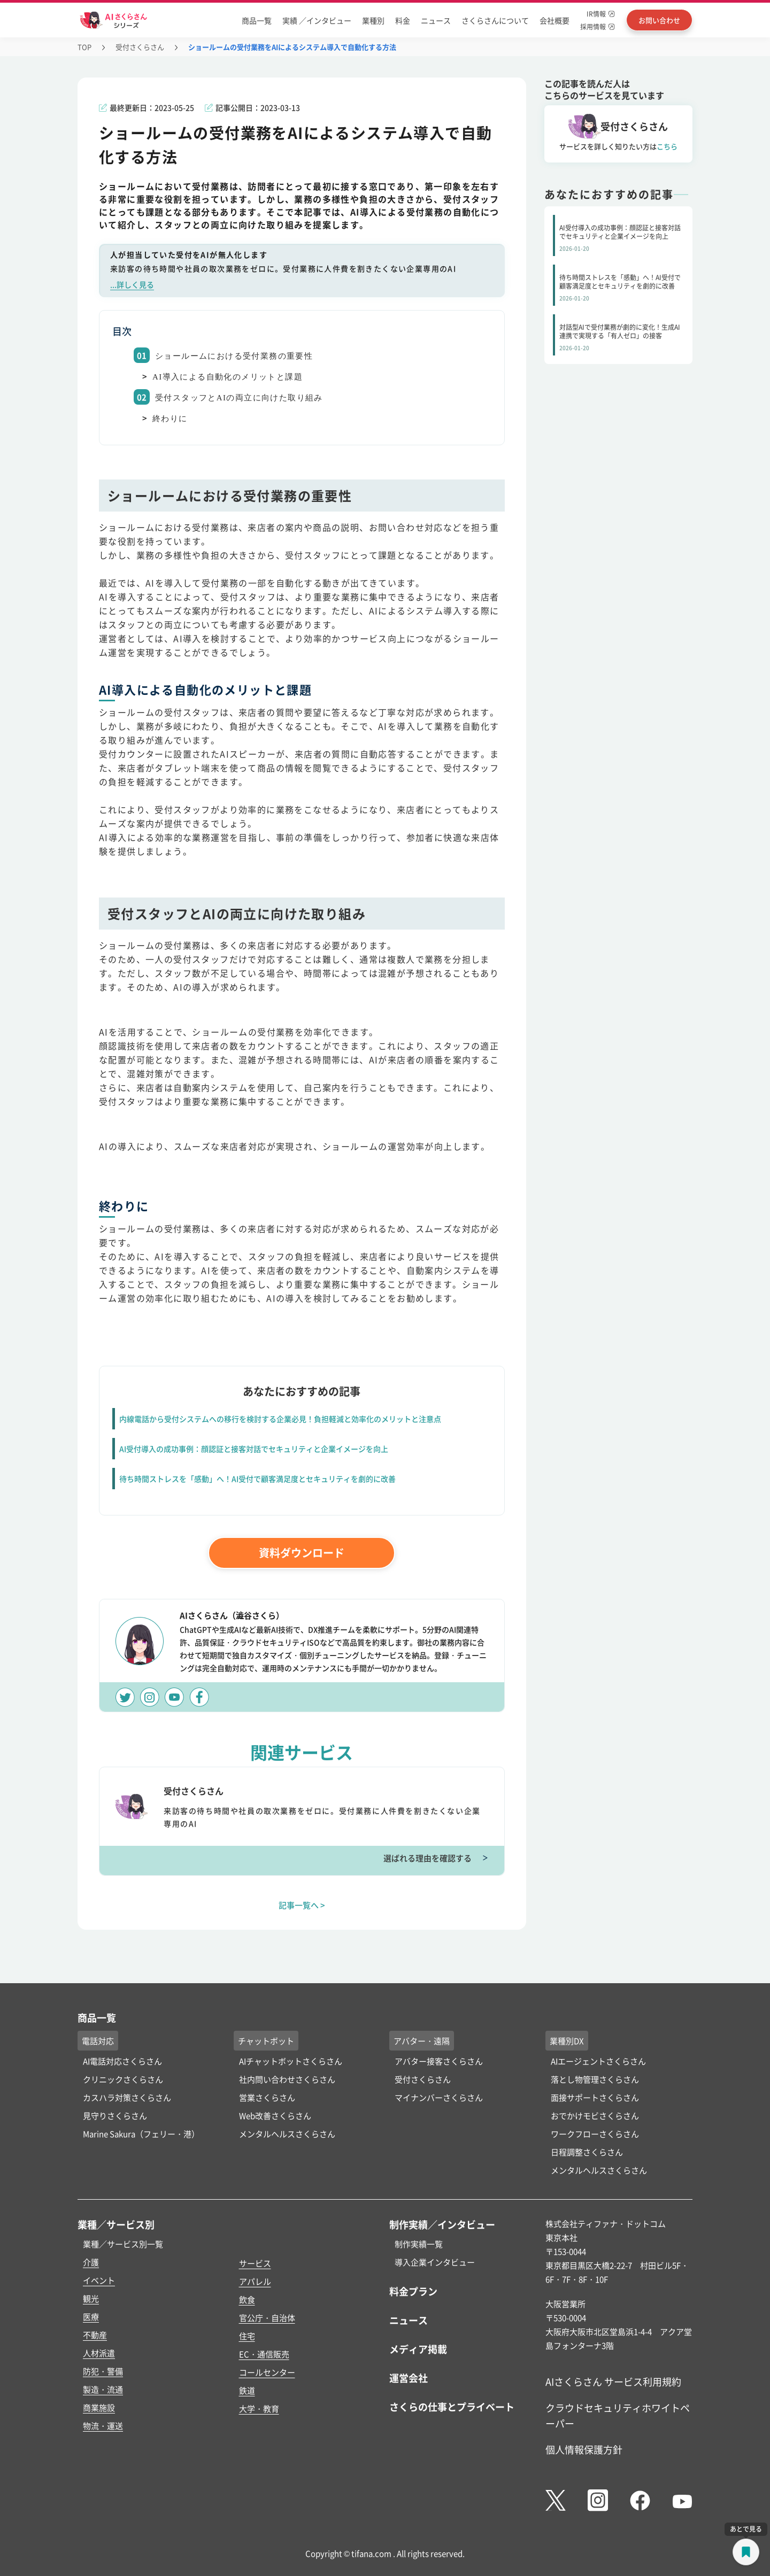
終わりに (170, 418)
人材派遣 (99, 2352)
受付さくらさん (140, 47)
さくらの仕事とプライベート (451, 2406)
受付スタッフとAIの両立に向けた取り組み (239, 397)
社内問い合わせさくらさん (287, 2079)
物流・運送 (103, 2425)
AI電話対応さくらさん (122, 2061)
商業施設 (99, 2407)
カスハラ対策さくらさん (127, 2097)
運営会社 (408, 2377)
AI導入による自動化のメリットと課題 (227, 377)
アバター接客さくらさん (439, 2061)
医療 (91, 2316)
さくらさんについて (495, 20)
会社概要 (554, 20)
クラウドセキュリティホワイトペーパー (617, 2415)
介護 (91, 2262)
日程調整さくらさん (587, 2151)
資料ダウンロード (301, 1552)
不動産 (95, 2334)
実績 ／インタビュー (316, 20)
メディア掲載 (418, 2348)
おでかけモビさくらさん (595, 2115)
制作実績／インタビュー (442, 2224)
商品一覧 (257, 20)
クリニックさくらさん (123, 2079)
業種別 (373, 20)
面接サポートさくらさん (595, 2097)
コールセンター (267, 2372)
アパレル (255, 2281)
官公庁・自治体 (267, 2317)
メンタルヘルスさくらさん (287, 2133)
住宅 (247, 2335)
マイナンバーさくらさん (439, 2097)
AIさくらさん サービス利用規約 (613, 2381)
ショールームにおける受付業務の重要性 (234, 356)
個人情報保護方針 (583, 2449)
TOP (84, 47)
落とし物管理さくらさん (595, 2079)
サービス (255, 2263)
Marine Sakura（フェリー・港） (141, 2133)
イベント (99, 2280)
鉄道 (247, 2390)
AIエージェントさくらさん (598, 2061)
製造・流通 (103, 2389)
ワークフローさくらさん (595, 2133)
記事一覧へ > (302, 1904)
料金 (402, 20)
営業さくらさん (267, 2097)
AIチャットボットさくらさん (290, 2061)
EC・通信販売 (264, 2354)
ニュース (436, 20)
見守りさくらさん (115, 2115)
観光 (91, 2298)
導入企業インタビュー (435, 2262)
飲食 (247, 2299)
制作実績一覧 (419, 2243)
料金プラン (413, 2291)
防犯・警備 (103, 2371)
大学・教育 (259, 2408)
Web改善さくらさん (275, 2115)
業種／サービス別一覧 (123, 2243)
